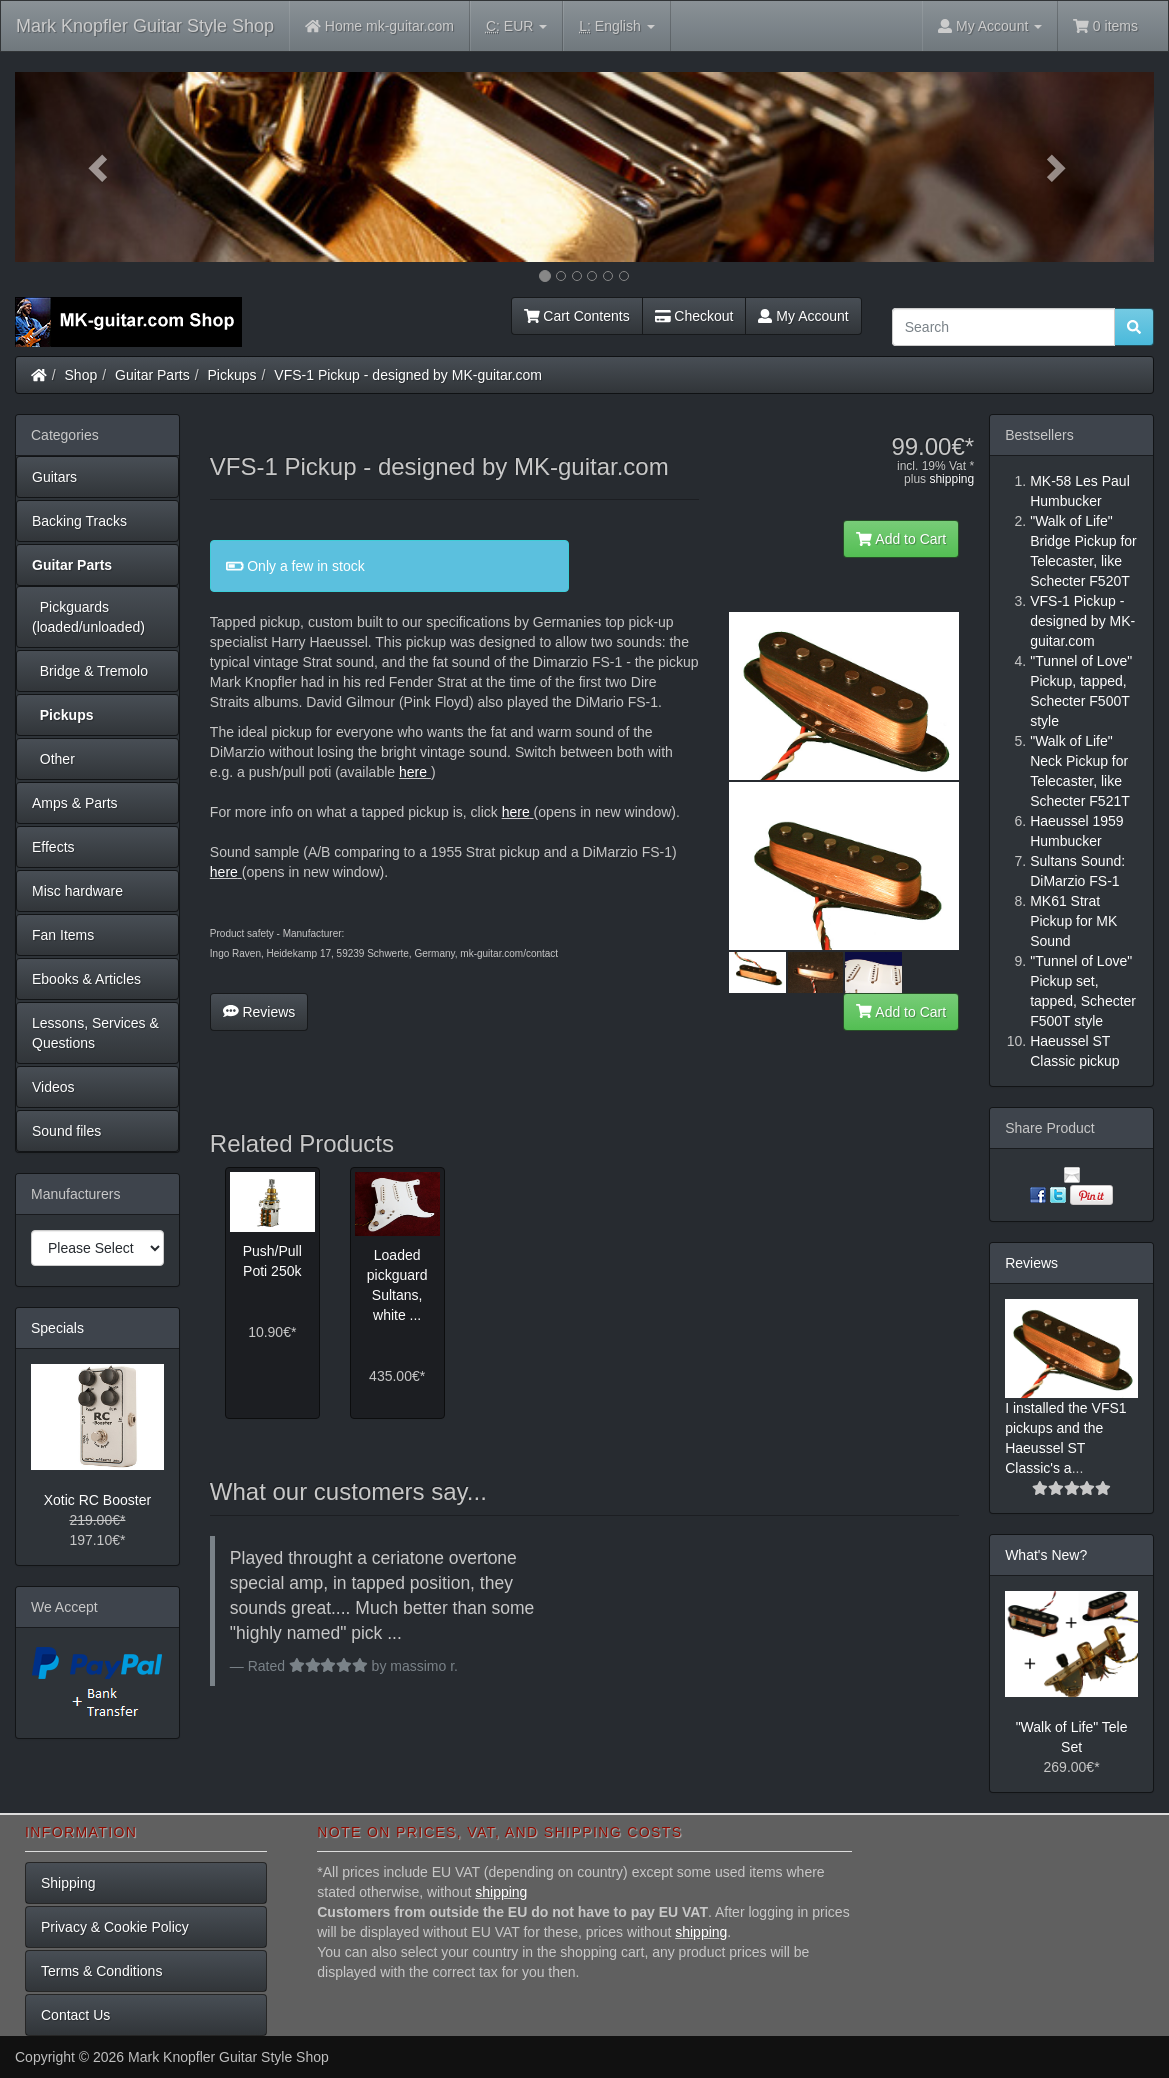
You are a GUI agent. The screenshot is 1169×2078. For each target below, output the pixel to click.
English (616, 26)
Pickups (232, 375)
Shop (81, 375)
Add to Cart (901, 539)
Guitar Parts (152, 375)
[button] (100, 167)
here (413, 772)
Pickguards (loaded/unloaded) (88, 617)
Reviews (259, 1012)
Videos (53, 1087)
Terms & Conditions (101, 1971)
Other (53, 759)
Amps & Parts (75, 803)
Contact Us (75, 2015)
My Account (803, 316)
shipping (951, 479)
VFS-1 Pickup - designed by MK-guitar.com (408, 375)
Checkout (694, 316)
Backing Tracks (79, 521)
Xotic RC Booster (97, 1500)
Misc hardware (77, 891)
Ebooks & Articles (86, 979)
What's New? (1046, 1555)
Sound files (66, 1131)
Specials (57, 1328)
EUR (516, 26)
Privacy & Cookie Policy (115, 1927)
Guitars (54, 477)
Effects (53, 847)
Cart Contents (577, 316)
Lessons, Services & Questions (95, 1033)
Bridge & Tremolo (90, 671)
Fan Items (63, 935)
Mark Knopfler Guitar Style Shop (145, 26)
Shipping (68, 1883)
